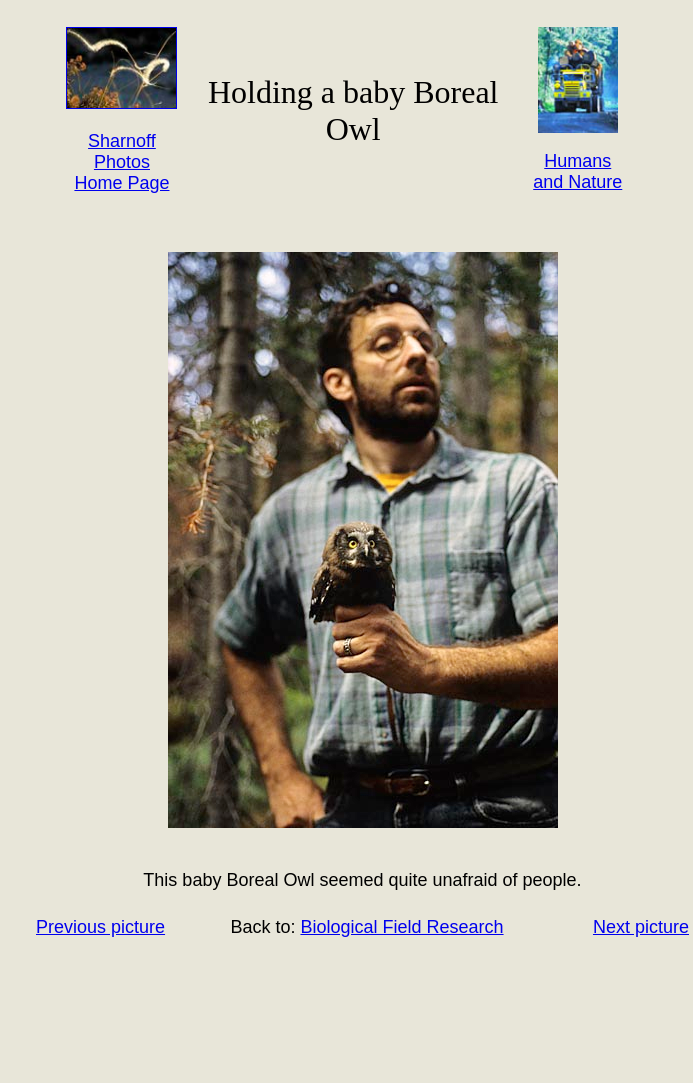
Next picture (641, 927)
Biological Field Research (401, 927)
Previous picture (100, 927)
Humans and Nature (577, 171)
